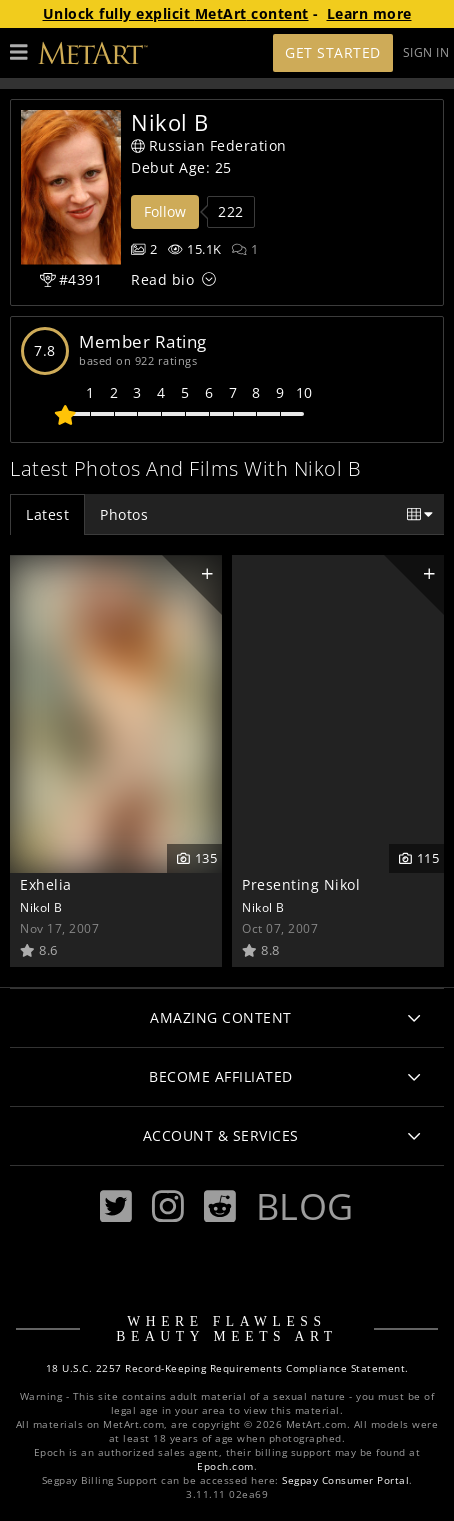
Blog (305, 1206)
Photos (124, 514)
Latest (47, 514)
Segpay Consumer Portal (345, 1480)
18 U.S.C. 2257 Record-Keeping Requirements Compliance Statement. (227, 1368)
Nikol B (41, 907)
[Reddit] (220, 1206)
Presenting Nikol (301, 884)
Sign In (426, 52)
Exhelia (46, 884)
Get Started (333, 52)
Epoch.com (225, 1466)
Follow (165, 211)
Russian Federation (209, 145)
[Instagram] (168, 1206)
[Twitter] (116, 1206)
